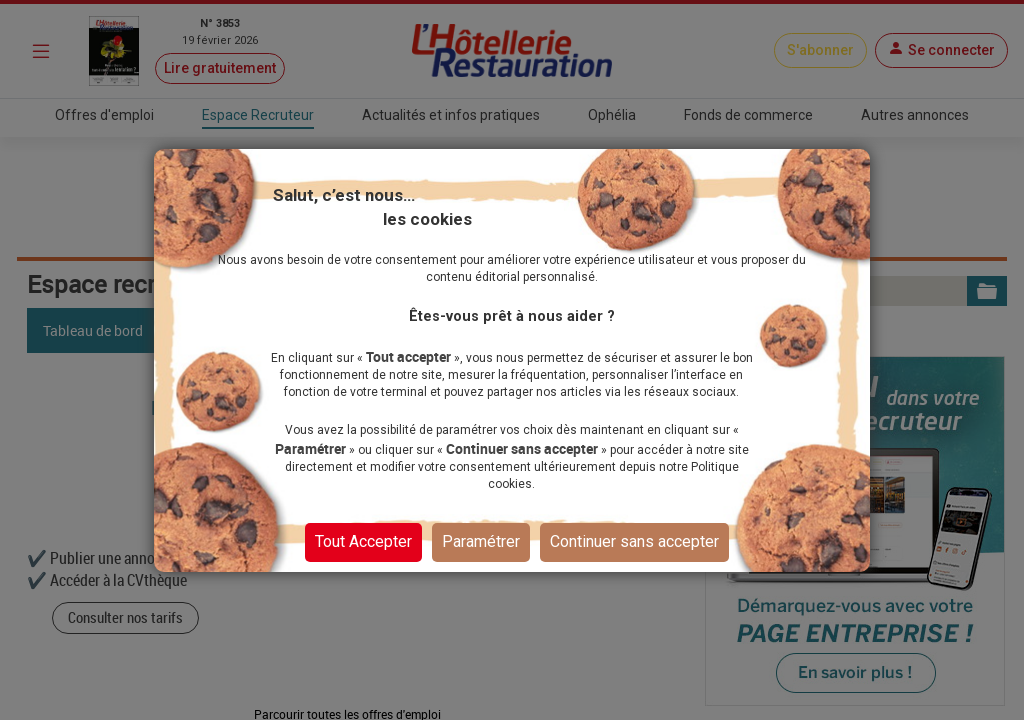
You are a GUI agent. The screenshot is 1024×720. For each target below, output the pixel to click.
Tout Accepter (363, 541)
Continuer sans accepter (634, 541)
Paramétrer (481, 541)
